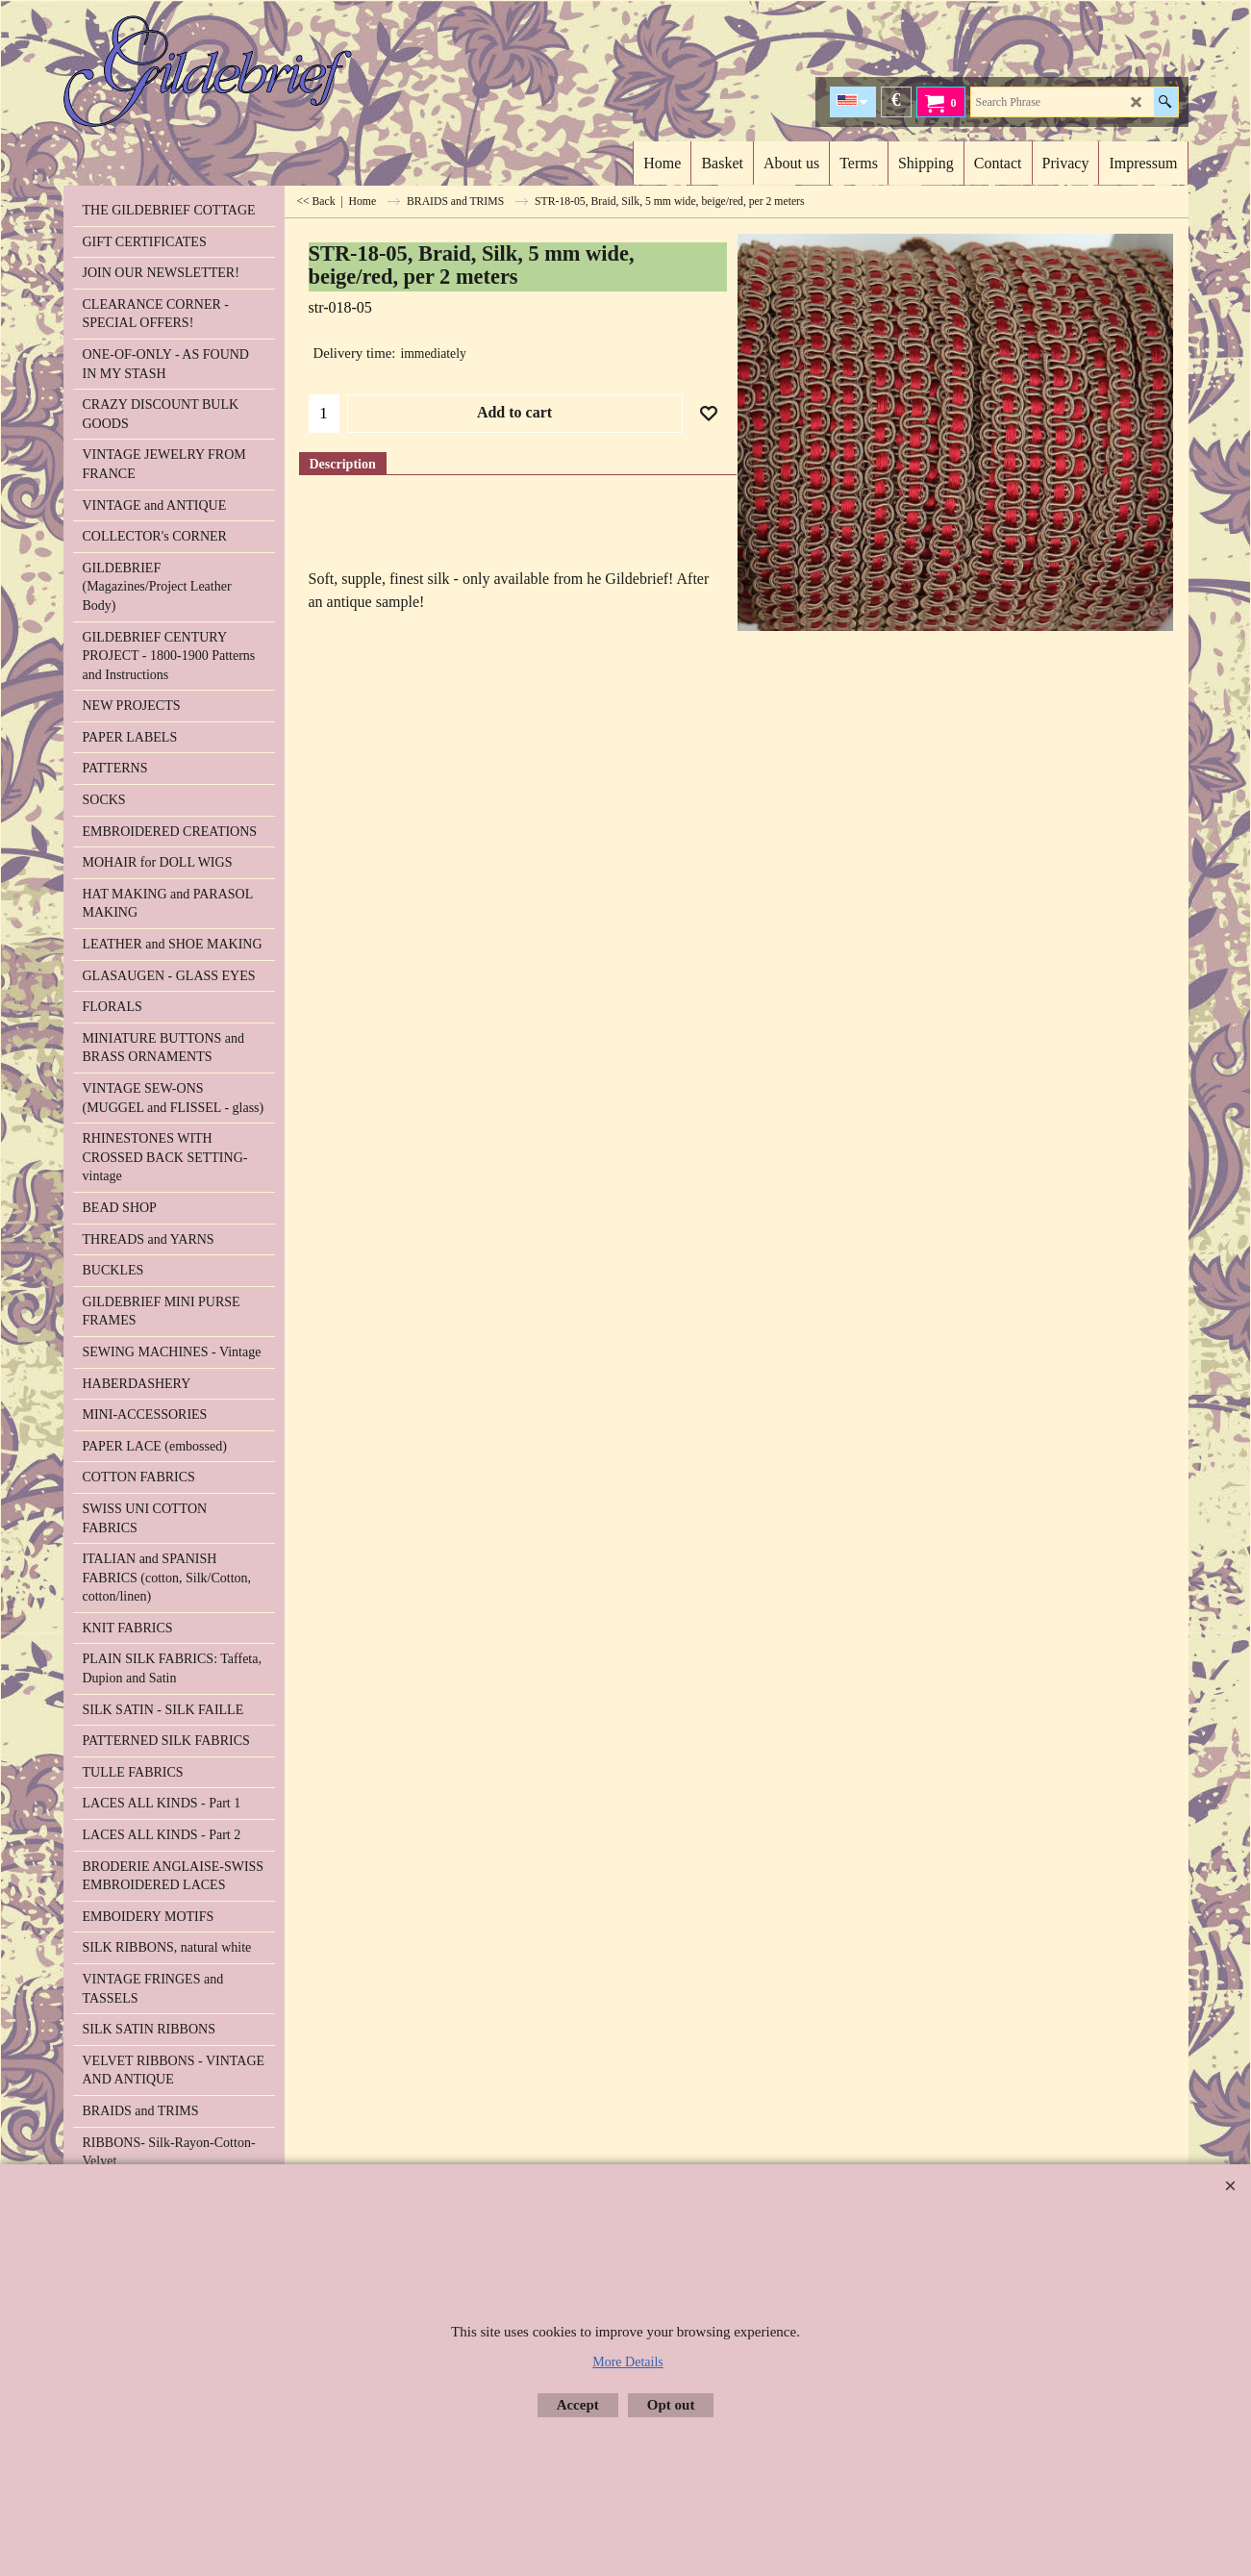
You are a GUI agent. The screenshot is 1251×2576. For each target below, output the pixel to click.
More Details (627, 2362)
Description (343, 464)
